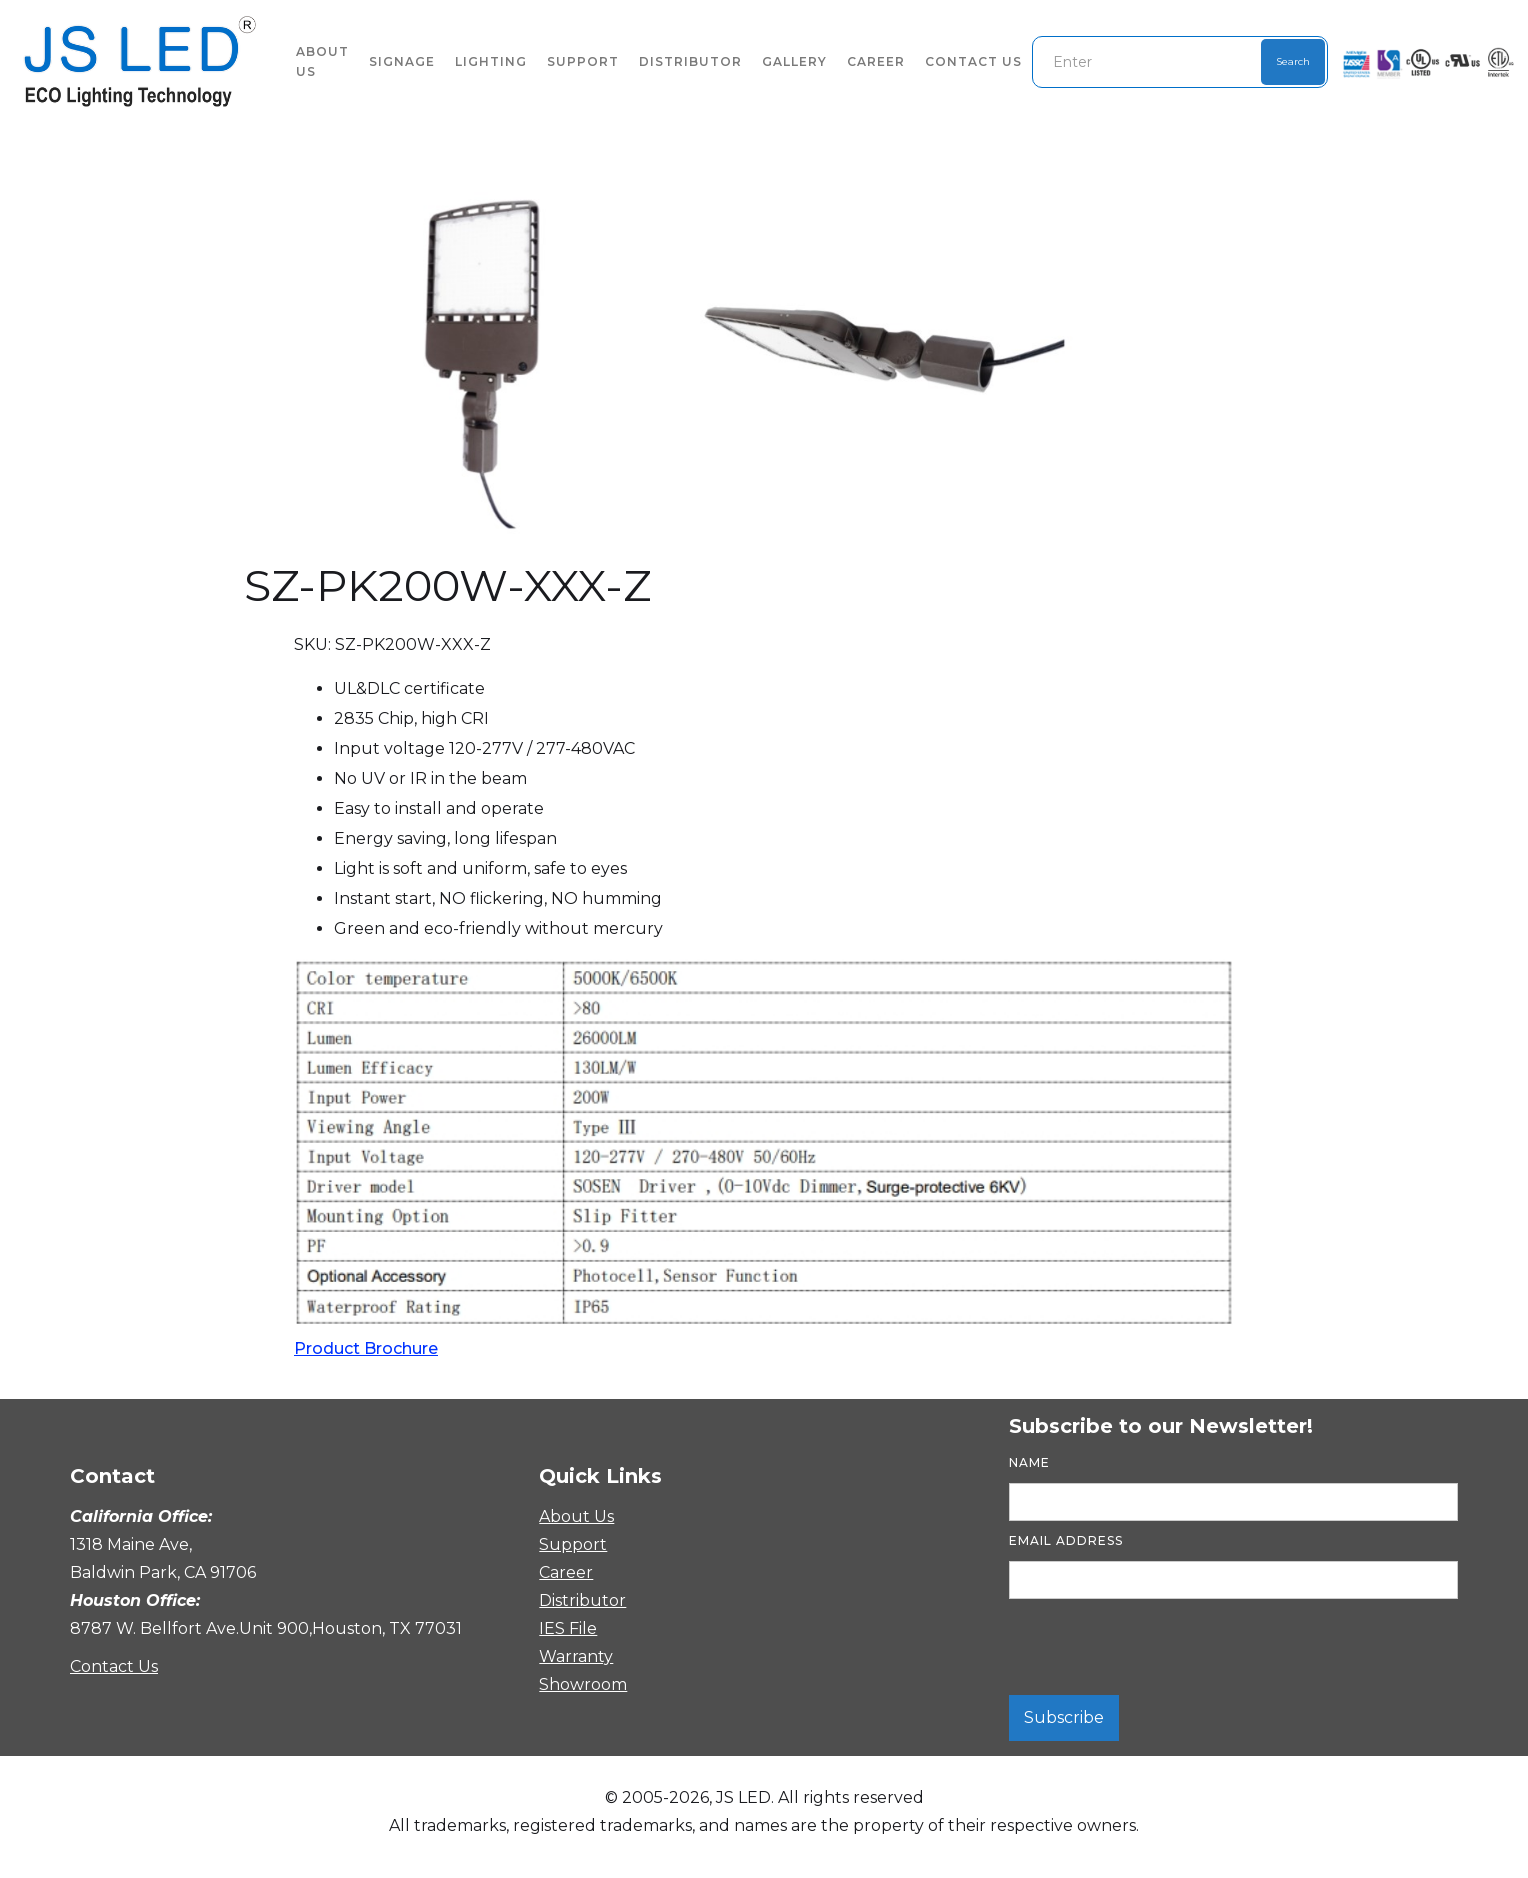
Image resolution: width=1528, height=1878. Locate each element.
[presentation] (1161, 1648)
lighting (491, 61)
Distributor (690, 61)
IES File (568, 1628)
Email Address (1066, 1540)
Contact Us (973, 61)
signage (402, 61)
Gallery (794, 61)
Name (1029, 1462)
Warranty (573, 1656)
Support (583, 61)
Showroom (573, 1684)
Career (876, 61)
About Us (576, 1516)
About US (322, 61)
